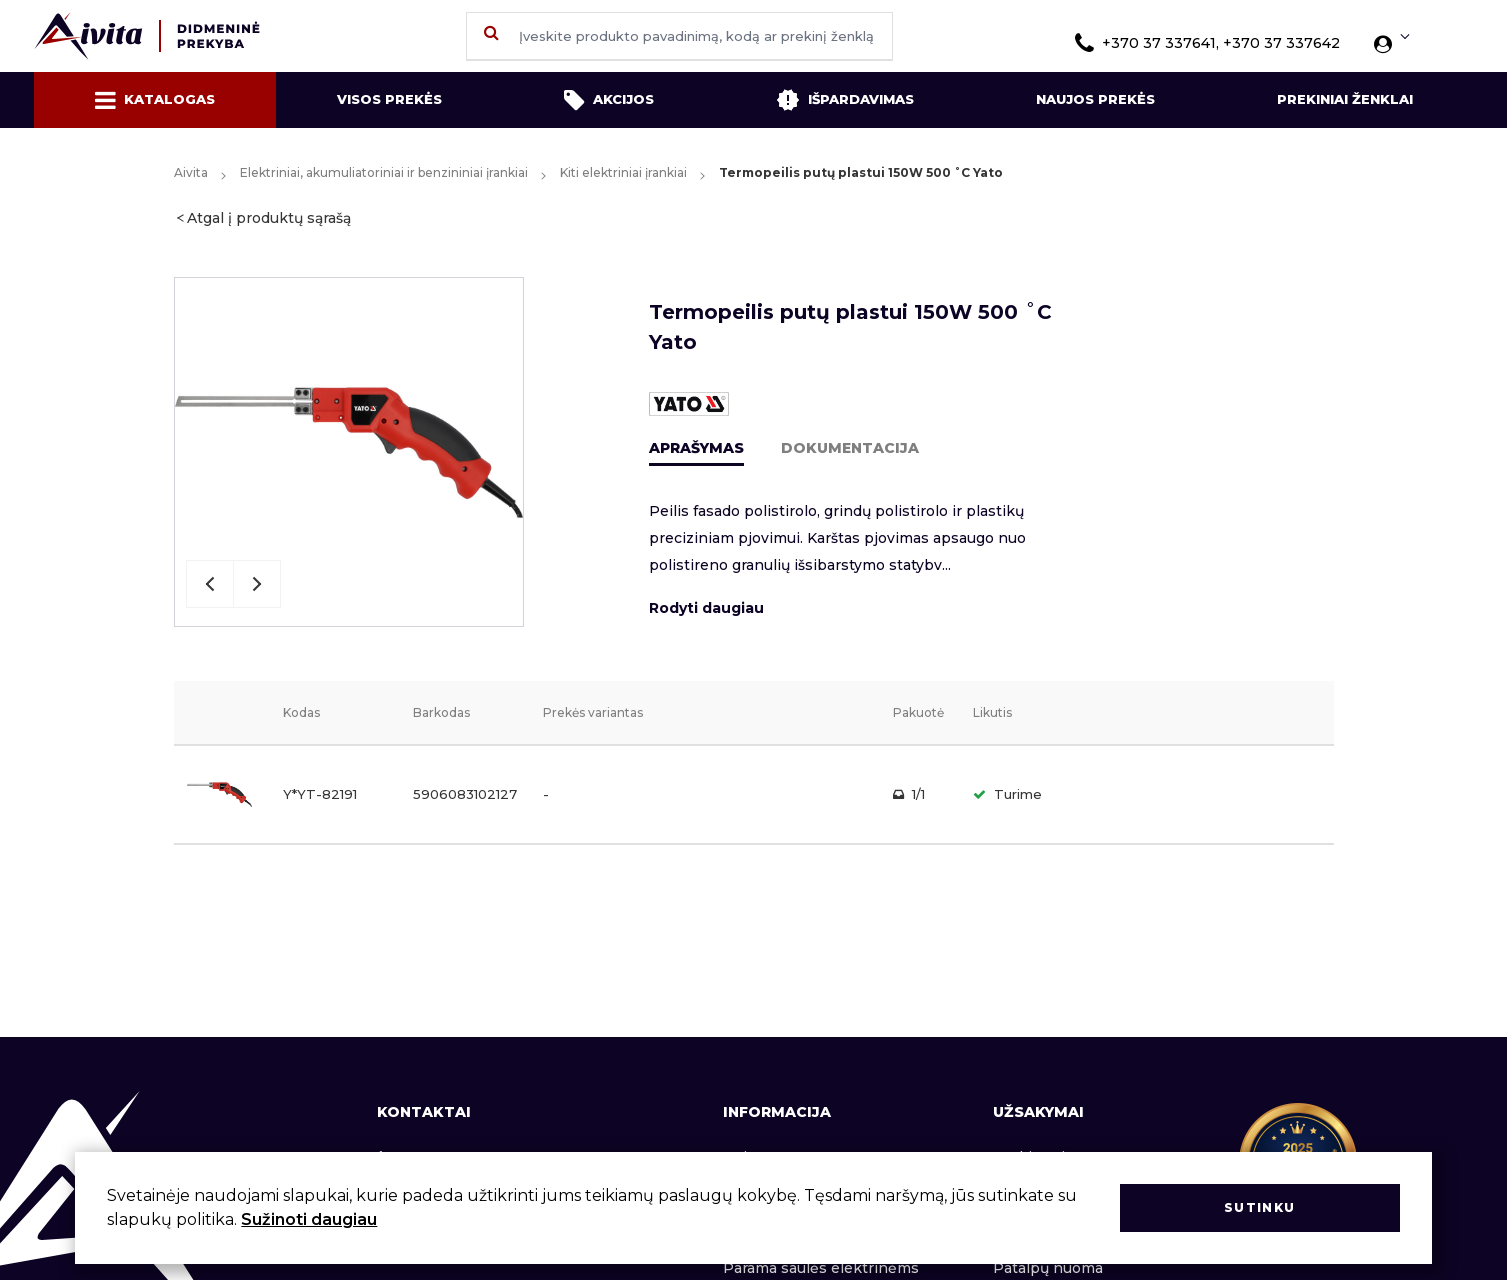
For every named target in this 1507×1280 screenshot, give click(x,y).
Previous (210, 584)
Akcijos (609, 100)
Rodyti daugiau (706, 608)
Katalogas (155, 100)
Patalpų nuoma (1048, 1268)
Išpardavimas (845, 100)
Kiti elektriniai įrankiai (623, 172)
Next (257, 584)
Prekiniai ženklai (1345, 99)
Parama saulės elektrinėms (821, 1268)
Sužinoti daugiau (309, 1219)
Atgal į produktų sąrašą (269, 218)
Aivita (191, 172)
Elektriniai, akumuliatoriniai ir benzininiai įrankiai (384, 172)
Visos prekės (389, 99)
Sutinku (1259, 1207)
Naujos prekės (1095, 99)
